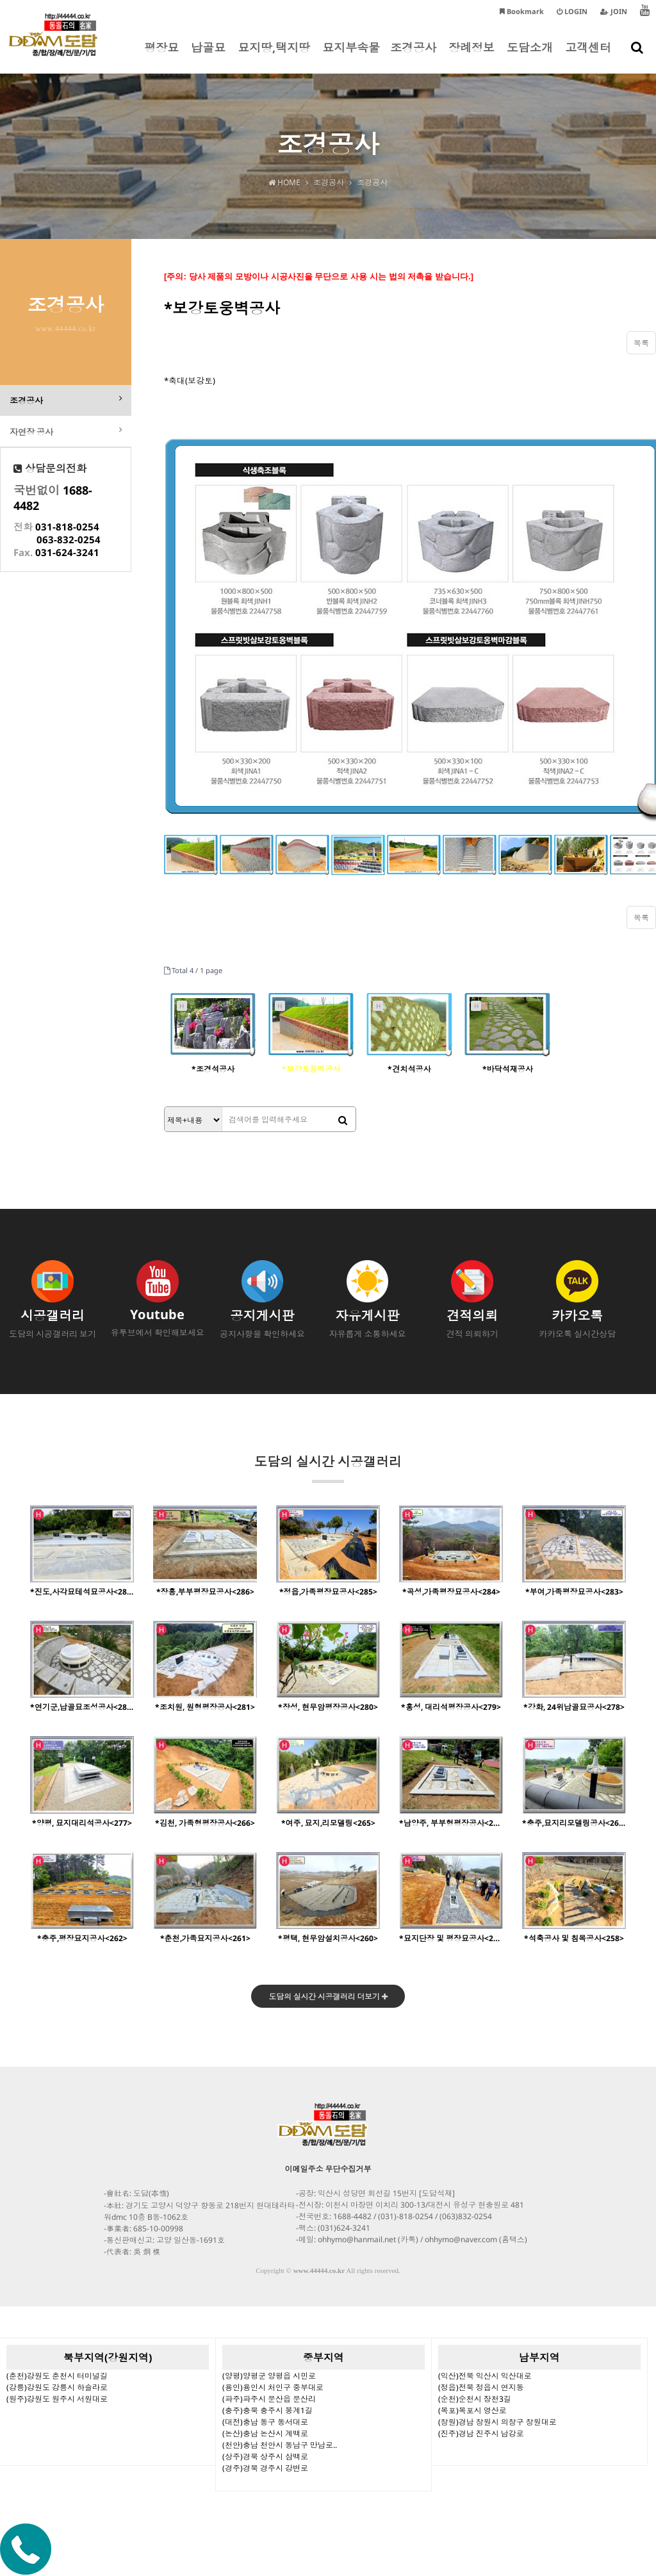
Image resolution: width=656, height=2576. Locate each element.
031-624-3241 (67, 554)
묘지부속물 (351, 56)
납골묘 (208, 56)
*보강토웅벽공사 (311, 1068)
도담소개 (530, 56)
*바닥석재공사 (507, 1068)
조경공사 (413, 56)
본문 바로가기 (0, 0)
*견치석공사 (409, 1068)
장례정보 (471, 56)
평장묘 (161, 56)
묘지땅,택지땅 (274, 56)
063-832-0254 (69, 541)
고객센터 (588, 56)
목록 (641, 343)
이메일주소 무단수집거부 (328, 2170)
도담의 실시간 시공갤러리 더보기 (328, 1997)
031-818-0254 (67, 528)
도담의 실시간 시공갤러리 (328, 1468)
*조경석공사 (213, 1068)
